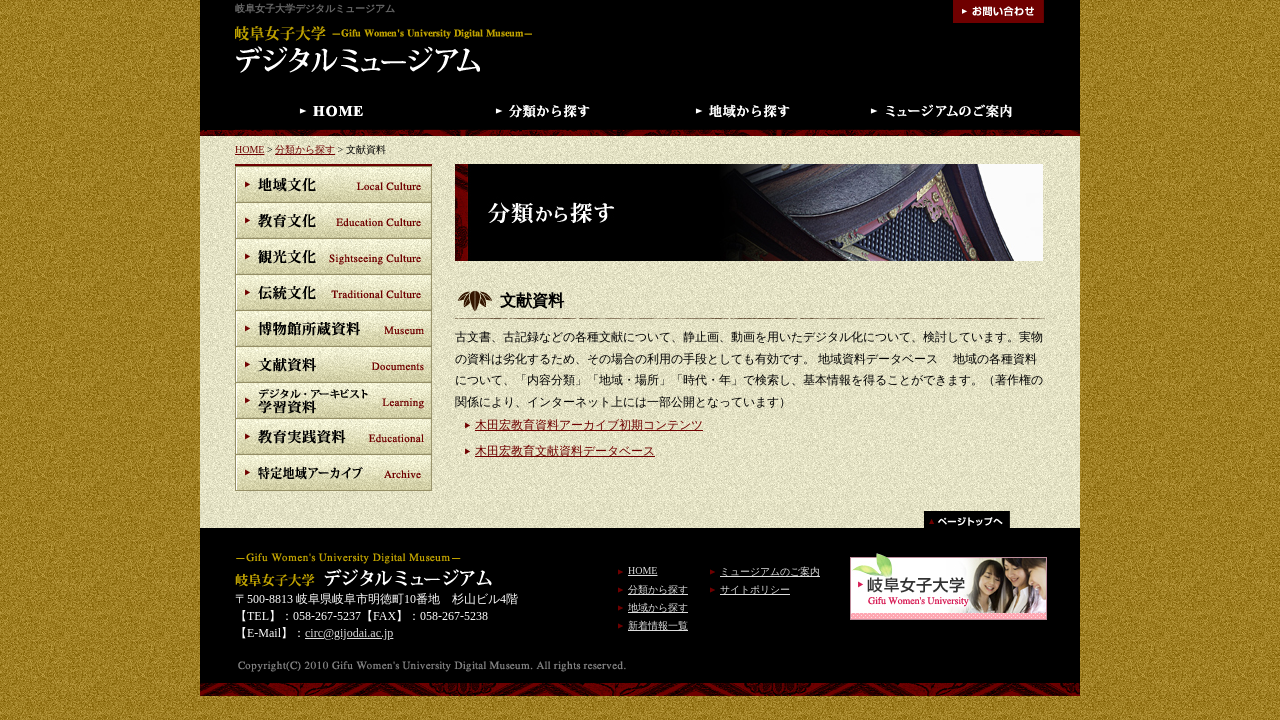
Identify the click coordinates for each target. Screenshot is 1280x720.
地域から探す (658, 607)
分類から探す (305, 149)
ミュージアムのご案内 (770, 571)
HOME (249, 149)
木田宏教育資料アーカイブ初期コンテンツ (589, 425)
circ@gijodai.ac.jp (349, 633)
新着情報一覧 (658, 625)
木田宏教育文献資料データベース (565, 451)
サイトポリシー (755, 589)
